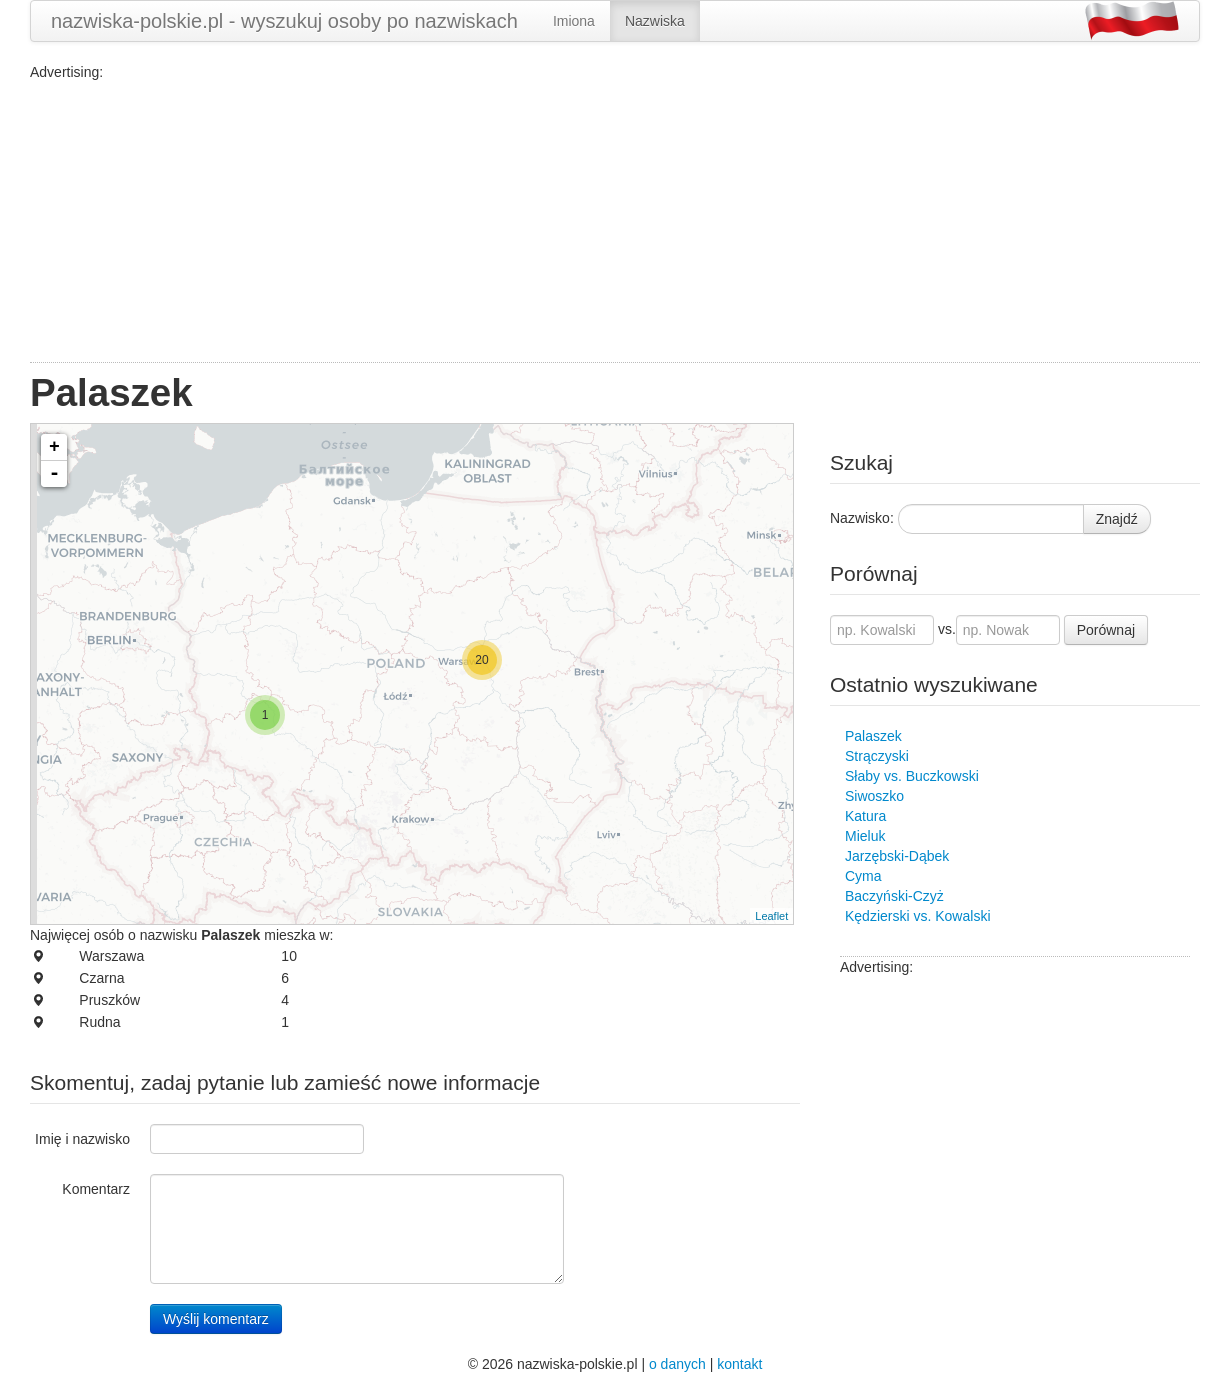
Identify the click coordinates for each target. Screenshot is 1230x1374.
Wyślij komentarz (216, 1319)
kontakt (739, 1364)
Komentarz (96, 1189)
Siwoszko (874, 796)
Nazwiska (655, 21)
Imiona (574, 21)
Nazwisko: (862, 518)
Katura (865, 816)
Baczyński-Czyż (894, 896)
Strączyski (877, 756)
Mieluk (865, 836)
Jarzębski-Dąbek (897, 856)
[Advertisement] (615, 222)
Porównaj (1106, 630)
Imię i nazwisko (82, 1139)
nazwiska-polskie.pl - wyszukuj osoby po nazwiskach (284, 21)
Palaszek (873, 736)
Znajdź (1117, 519)
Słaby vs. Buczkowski (912, 776)
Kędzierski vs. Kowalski (918, 916)
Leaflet (771, 916)
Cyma (863, 876)
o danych (677, 1364)
